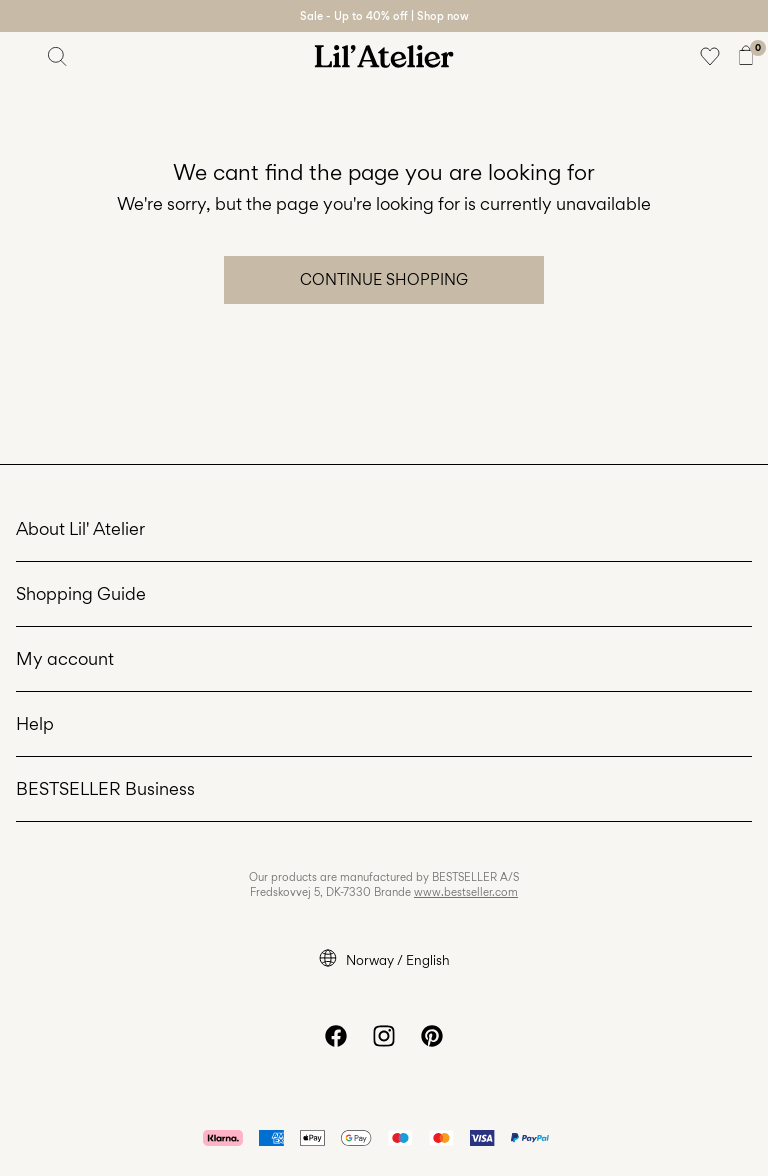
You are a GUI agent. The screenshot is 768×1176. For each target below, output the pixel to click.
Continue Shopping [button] (384, 279)
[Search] (58, 56)
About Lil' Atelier (80, 528)
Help (35, 723)
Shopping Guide (81, 593)
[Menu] (22, 56)
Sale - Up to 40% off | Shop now (384, 16)
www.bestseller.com (466, 892)
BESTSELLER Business (105, 788)
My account (65, 658)
